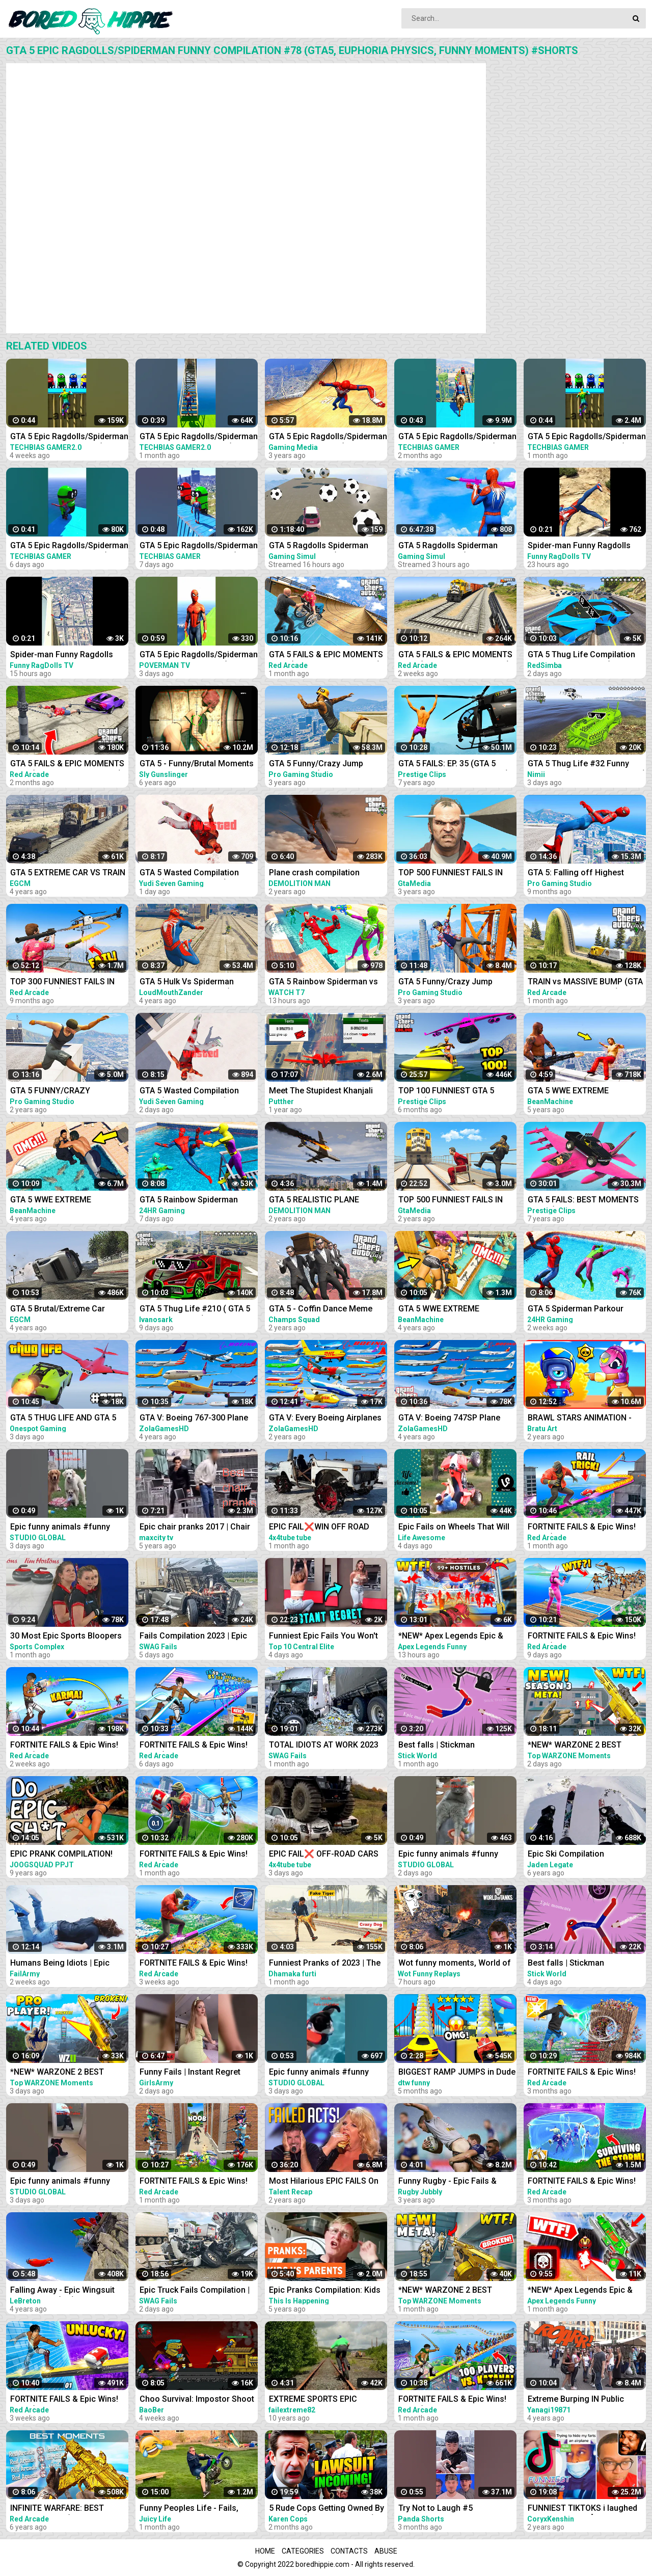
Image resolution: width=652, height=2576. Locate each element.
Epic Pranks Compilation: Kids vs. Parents (325, 2291)
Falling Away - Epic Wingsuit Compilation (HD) (62, 2291)
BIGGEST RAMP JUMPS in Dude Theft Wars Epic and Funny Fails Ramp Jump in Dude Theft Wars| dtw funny (456, 2073)
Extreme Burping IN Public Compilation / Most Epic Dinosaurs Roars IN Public (577, 2400)
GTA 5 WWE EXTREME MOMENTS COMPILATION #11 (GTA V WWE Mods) (66, 1200)
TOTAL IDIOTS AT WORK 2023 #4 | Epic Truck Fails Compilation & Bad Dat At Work (326, 1746)
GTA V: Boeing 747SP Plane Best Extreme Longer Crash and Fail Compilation (449, 1419)
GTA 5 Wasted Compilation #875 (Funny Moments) (189, 1091)
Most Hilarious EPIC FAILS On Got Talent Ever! (323, 2182)
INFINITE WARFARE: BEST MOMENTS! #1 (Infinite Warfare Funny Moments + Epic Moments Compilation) (68, 2509)
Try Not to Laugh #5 (435, 2508)
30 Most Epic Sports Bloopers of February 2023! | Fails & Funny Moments (66, 1637)
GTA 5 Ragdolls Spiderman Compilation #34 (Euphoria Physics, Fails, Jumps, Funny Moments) (452, 546)
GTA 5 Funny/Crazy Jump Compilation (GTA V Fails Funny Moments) (327, 764)
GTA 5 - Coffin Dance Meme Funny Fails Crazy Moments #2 (327, 1310)
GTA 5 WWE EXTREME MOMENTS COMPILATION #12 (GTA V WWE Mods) (454, 1310)
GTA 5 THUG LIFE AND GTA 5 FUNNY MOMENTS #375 (63, 1419)
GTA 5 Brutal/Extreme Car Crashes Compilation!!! (57, 1310)
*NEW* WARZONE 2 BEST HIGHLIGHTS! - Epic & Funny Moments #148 (62, 2073)
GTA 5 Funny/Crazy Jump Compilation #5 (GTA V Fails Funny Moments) (450, 982)
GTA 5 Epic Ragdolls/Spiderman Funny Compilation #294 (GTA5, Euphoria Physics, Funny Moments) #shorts (199, 546)
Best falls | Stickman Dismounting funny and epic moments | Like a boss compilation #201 (450, 1746)
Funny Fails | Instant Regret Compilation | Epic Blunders (191, 2073)
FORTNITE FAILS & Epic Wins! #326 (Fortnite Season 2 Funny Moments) (585, 1528)
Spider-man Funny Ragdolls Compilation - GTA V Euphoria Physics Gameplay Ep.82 (583, 546)
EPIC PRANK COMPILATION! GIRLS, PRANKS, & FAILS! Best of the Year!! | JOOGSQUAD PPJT (65, 1855)
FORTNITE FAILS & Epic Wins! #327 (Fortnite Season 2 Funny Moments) (197, 1964)
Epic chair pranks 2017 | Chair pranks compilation (195, 1528)
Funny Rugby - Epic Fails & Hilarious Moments (447, 2182)
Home (265, 2551)
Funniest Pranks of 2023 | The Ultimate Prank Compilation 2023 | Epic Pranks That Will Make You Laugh (325, 1964)
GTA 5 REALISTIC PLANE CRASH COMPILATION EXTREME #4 (314, 1200)
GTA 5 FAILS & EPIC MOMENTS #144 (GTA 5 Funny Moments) (455, 655)
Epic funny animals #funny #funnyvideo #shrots (60, 1528)
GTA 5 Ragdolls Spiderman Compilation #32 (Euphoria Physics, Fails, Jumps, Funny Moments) (322, 546)
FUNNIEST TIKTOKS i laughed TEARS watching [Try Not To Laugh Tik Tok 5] (582, 2509)
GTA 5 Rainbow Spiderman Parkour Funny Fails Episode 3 (196, 1200)
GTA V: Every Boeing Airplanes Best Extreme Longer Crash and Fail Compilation (325, 1419)
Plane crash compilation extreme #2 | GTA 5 (314, 873)
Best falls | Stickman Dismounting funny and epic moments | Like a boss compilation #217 (580, 1964)
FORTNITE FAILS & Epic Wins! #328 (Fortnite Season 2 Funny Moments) (67, 2400)
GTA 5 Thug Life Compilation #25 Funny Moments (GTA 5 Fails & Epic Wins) (581, 655)
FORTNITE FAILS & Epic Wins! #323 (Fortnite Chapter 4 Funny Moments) (198, 2182)
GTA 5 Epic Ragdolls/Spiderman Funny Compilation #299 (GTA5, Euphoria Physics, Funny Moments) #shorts (69, 546)
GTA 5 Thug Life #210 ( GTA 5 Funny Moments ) (195, 1310)
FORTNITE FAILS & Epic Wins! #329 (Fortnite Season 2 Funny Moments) (67, 1746)
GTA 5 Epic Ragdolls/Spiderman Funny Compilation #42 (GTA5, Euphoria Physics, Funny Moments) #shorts (69, 437)
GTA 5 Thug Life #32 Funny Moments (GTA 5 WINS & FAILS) (587, 764)
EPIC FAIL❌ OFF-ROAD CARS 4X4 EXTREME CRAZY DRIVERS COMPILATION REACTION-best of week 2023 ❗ (327, 1855)
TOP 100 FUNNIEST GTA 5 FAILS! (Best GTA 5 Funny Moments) (446, 1091)
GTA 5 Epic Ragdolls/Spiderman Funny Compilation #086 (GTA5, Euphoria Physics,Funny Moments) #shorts (457, 437)
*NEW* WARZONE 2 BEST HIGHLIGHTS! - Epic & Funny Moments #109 (450, 2291)
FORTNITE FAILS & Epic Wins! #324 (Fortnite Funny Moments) (194, 1855)
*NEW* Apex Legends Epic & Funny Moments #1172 (450, 1637)
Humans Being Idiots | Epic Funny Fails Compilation (60, 1964)
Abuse (385, 2551)
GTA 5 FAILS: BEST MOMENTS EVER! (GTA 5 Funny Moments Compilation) (583, 1200)
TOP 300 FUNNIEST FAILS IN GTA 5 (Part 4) (62, 982)
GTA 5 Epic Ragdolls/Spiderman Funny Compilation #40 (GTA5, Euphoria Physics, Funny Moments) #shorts (199, 437)
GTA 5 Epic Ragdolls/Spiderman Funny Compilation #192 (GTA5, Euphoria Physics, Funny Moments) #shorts (587, 437)
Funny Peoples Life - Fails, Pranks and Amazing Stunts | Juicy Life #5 (193, 2509)
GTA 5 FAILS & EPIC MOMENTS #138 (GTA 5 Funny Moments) (67, 764)
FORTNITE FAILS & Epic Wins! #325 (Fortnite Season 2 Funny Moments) (455, 2400)
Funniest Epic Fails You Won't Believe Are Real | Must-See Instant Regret (323, 1637)
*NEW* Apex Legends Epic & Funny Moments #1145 (580, 2291)
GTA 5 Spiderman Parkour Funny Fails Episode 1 (575, 1310)
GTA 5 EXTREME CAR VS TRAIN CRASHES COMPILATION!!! (67, 873)
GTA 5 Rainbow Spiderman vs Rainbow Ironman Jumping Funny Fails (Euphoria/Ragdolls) (323, 982)
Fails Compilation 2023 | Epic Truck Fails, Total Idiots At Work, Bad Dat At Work (193, 1637)
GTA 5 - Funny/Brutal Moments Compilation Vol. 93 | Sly (197, 764)
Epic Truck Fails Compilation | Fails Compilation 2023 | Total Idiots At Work (195, 2291)
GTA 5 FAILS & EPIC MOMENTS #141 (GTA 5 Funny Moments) (326, 655)
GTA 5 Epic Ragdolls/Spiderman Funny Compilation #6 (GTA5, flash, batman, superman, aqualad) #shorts (199, 655)
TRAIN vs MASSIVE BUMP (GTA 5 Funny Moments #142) (585, 982)
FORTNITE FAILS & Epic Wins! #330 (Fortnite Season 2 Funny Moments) (585, 1637)
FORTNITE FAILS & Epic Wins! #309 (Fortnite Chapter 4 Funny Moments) (586, 2182)
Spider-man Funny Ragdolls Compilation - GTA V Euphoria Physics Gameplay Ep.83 (65, 655)
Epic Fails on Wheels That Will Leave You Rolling (453, 1528)
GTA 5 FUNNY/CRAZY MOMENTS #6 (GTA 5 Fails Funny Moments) (60, 1091)
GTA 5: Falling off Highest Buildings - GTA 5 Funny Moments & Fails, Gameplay (580, 873)
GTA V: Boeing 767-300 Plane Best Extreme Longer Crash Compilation (194, 1419)
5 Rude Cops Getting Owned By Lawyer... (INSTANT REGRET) (326, 2509)
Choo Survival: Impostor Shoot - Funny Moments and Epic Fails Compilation (197, 2400)
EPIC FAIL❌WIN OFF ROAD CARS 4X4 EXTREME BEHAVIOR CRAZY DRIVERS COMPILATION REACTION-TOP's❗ (327, 1528)
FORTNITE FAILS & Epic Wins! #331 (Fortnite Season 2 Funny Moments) (197, 1746)
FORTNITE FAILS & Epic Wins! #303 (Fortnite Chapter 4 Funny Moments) (586, 2073)
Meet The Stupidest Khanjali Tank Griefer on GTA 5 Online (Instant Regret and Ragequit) (323, 1091)
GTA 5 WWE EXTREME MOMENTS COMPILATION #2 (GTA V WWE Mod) (581, 1091)
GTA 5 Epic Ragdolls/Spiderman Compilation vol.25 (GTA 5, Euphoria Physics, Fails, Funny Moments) (328, 437)
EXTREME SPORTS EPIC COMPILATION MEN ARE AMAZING (313, 2400)
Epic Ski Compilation (566, 1854)
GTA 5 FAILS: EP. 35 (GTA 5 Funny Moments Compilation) (453, 764)
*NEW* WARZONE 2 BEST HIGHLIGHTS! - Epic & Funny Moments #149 (580, 1746)
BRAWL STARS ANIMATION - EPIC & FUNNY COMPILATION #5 (582, 1419)
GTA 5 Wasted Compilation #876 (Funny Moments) (189, 873)
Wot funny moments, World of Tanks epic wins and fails (454, 1964)
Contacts (349, 2551)
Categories (303, 2551)
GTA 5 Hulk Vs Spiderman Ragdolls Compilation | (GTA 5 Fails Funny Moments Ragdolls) (199, 982)
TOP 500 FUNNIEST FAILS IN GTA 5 (450, 873)
